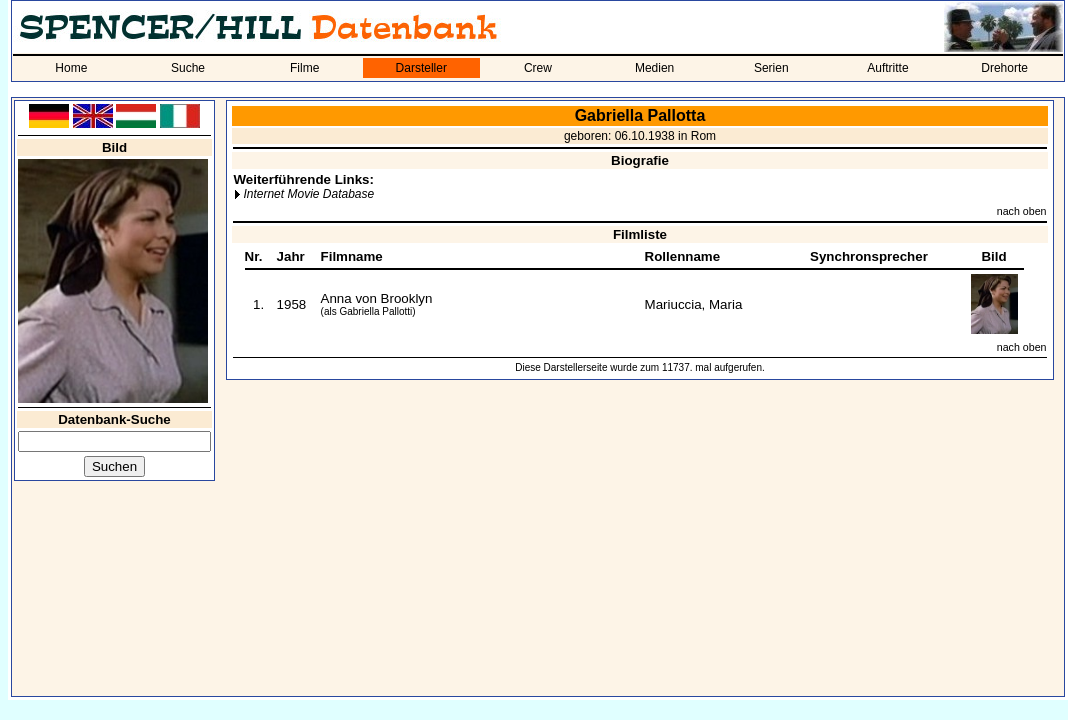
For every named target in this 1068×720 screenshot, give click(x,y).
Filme (304, 68)
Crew (538, 68)
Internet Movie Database (308, 194)
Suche (188, 68)
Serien (771, 68)
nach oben (1022, 211)
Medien (654, 68)
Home (71, 68)
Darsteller (421, 68)
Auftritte (887, 68)
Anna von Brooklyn (377, 298)
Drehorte (1004, 68)
